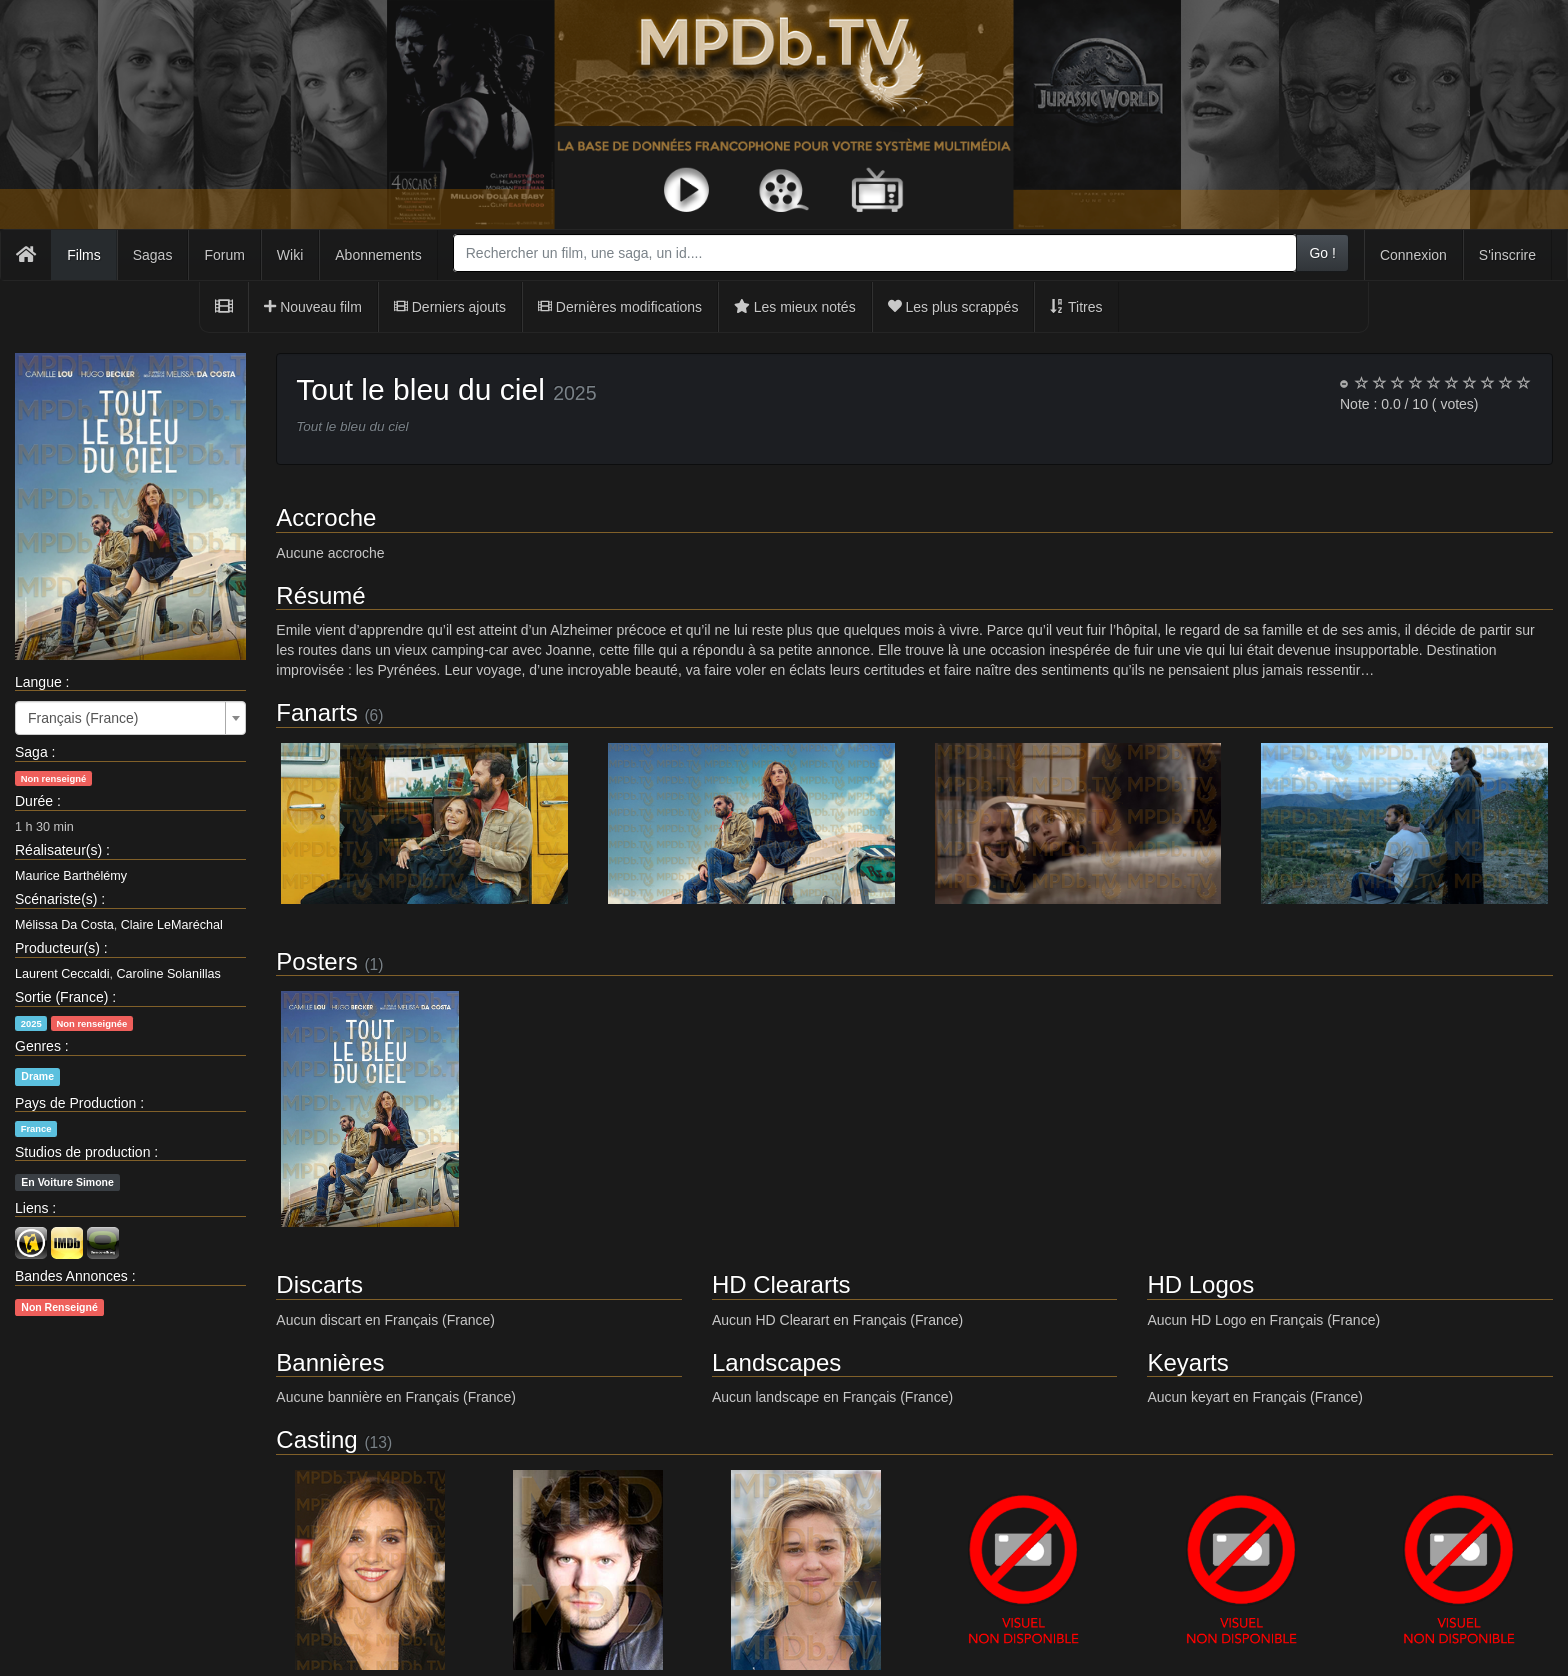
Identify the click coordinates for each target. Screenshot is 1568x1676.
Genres (38, 1046)
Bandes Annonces (71, 1276)
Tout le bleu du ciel (420, 389)
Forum (224, 255)
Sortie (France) (61, 997)
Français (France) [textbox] (83, 718)
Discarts (319, 1284)
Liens (31, 1208)
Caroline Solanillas (169, 974)
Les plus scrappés (953, 307)
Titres (1076, 307)
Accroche (326, 517)
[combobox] (875, 253)
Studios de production (82, 1152)
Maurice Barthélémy (71, 876)
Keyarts (1187, 1362)
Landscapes (776, 1362)
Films (83, 255)
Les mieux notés (795, 307)
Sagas (153, 255)
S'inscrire (1507, 255)
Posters (316, 961)
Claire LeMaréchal (172, 925)
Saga (31, 752)
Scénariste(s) (56, 899)
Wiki (290, 255)
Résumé (320, 595)
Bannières (330, 1362)
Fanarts (316, 712)
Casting (316, 1439)
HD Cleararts (781, 1284)
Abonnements (378, 255)
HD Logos (1200, 1284)
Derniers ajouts (450, 307)
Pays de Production (75, 1103)
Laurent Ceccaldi (62, 974)
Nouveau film (313, 307)
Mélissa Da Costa (64, 925)
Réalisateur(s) (58, 850)
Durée (34, 801)
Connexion (1413, 255)
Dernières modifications (620, 307)
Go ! (1322, 253)
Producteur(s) (57, 948)
